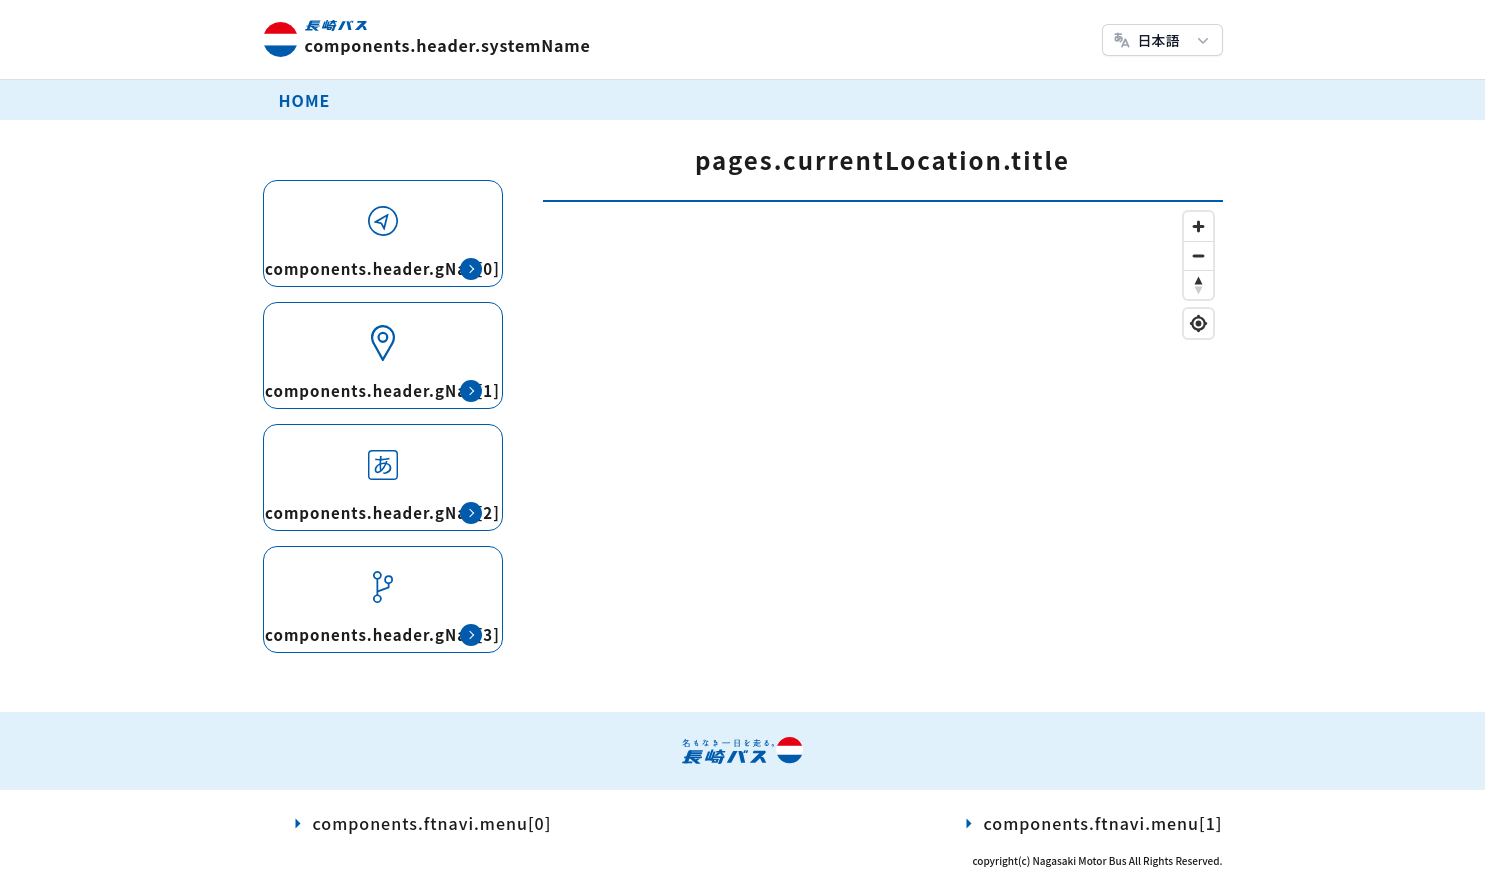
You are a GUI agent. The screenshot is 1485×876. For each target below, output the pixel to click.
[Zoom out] (1198, 255)
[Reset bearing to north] (1198, 284)
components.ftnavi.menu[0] (432, 823)
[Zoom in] (1198, 226)
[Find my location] (1198, 323)
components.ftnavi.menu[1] (1103, 823)
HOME (305, 100)
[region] (883, 452)
